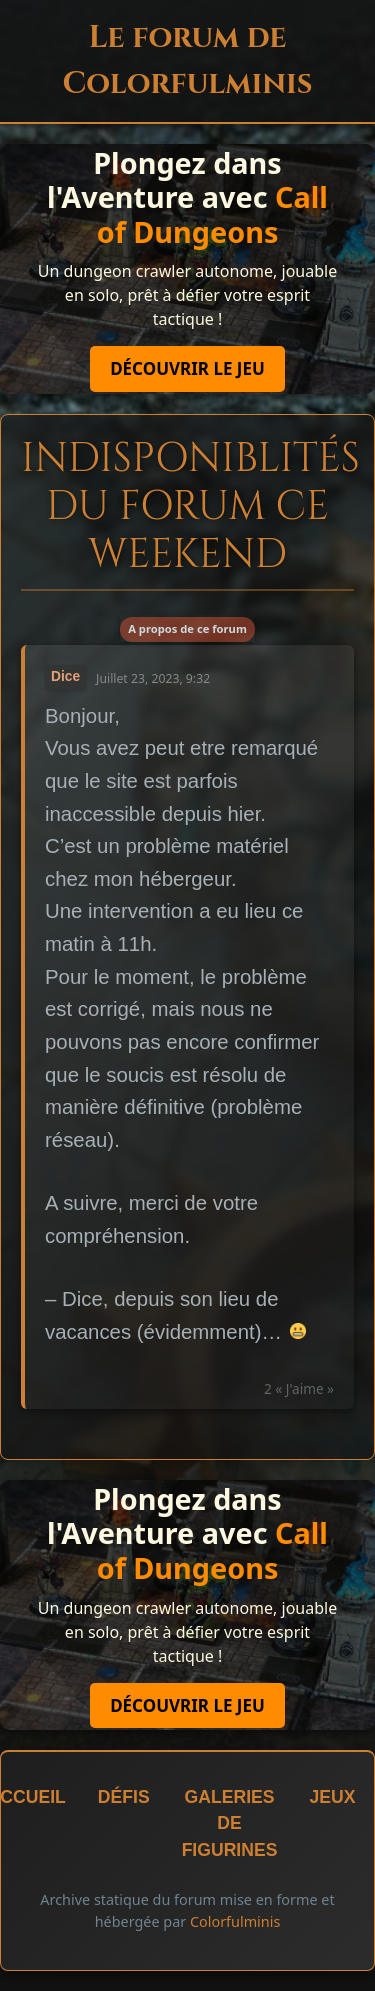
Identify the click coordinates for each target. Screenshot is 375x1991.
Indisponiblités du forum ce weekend (190, 507)
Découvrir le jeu (187, 368)
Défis (124, 1797)
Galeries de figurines (230, 1823)
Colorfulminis (235, 1921)
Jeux (332, 1797)
